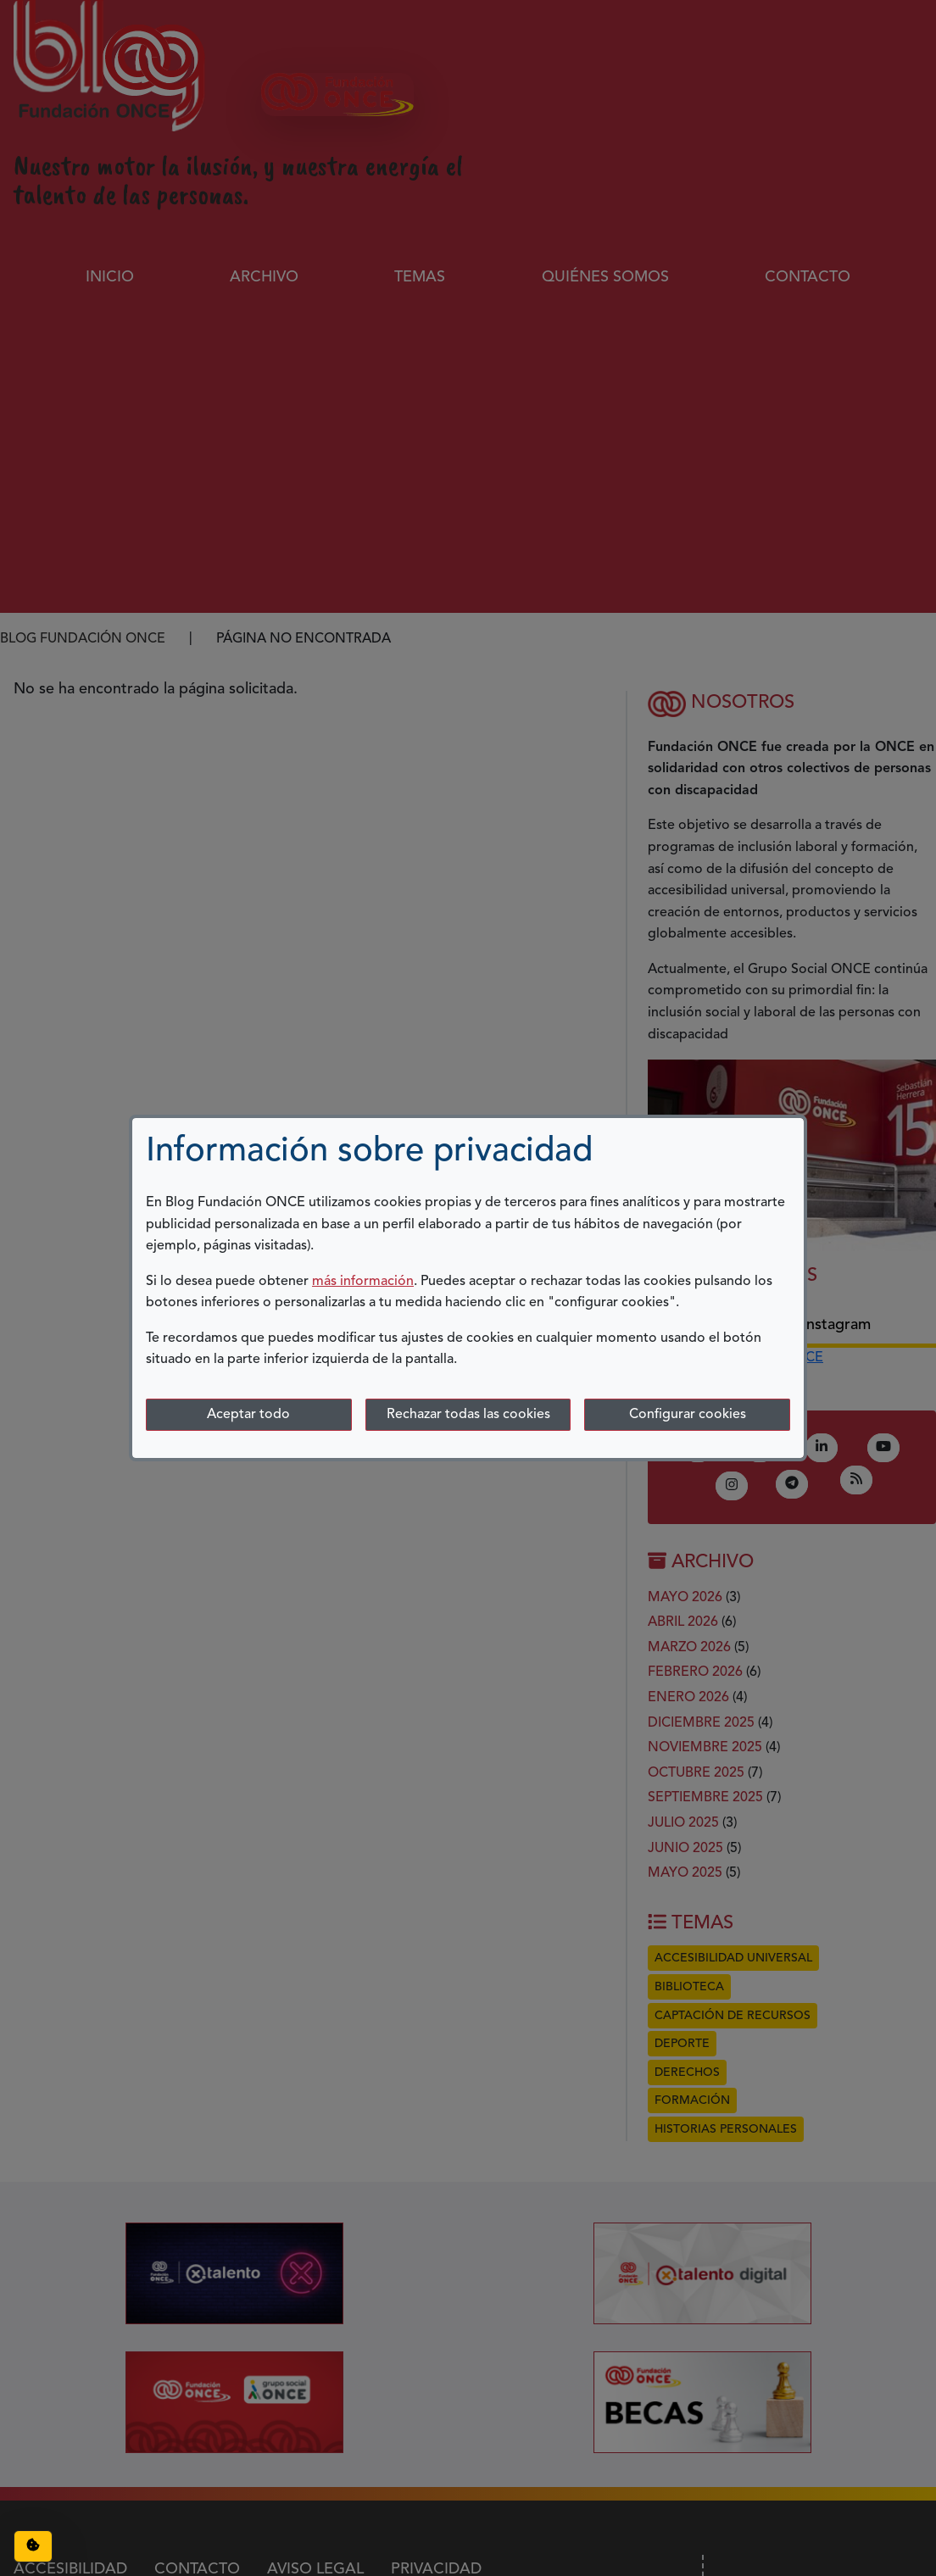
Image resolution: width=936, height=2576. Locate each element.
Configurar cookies (687, 1415)
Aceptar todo (248, 1415)
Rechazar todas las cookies (468, 1415)
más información (363, 1281)
